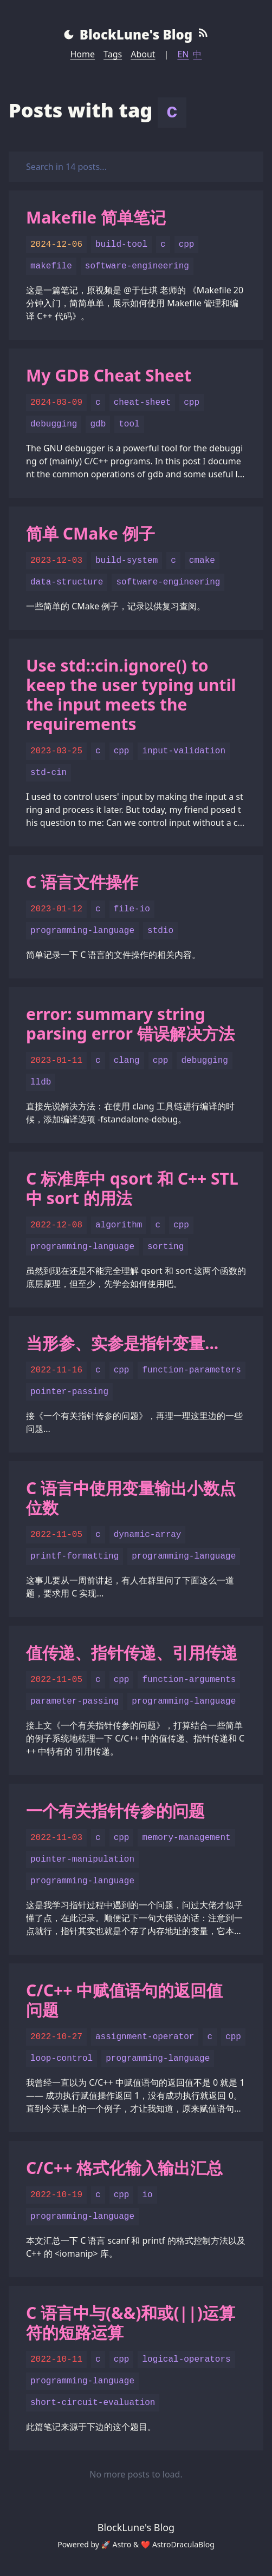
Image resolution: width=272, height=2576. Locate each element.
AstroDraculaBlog (183, 2544)
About (143, 54)
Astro (122, 2544)
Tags (112, 54)
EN (183, 54)
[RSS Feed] (203, 34)
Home (82, 54)
